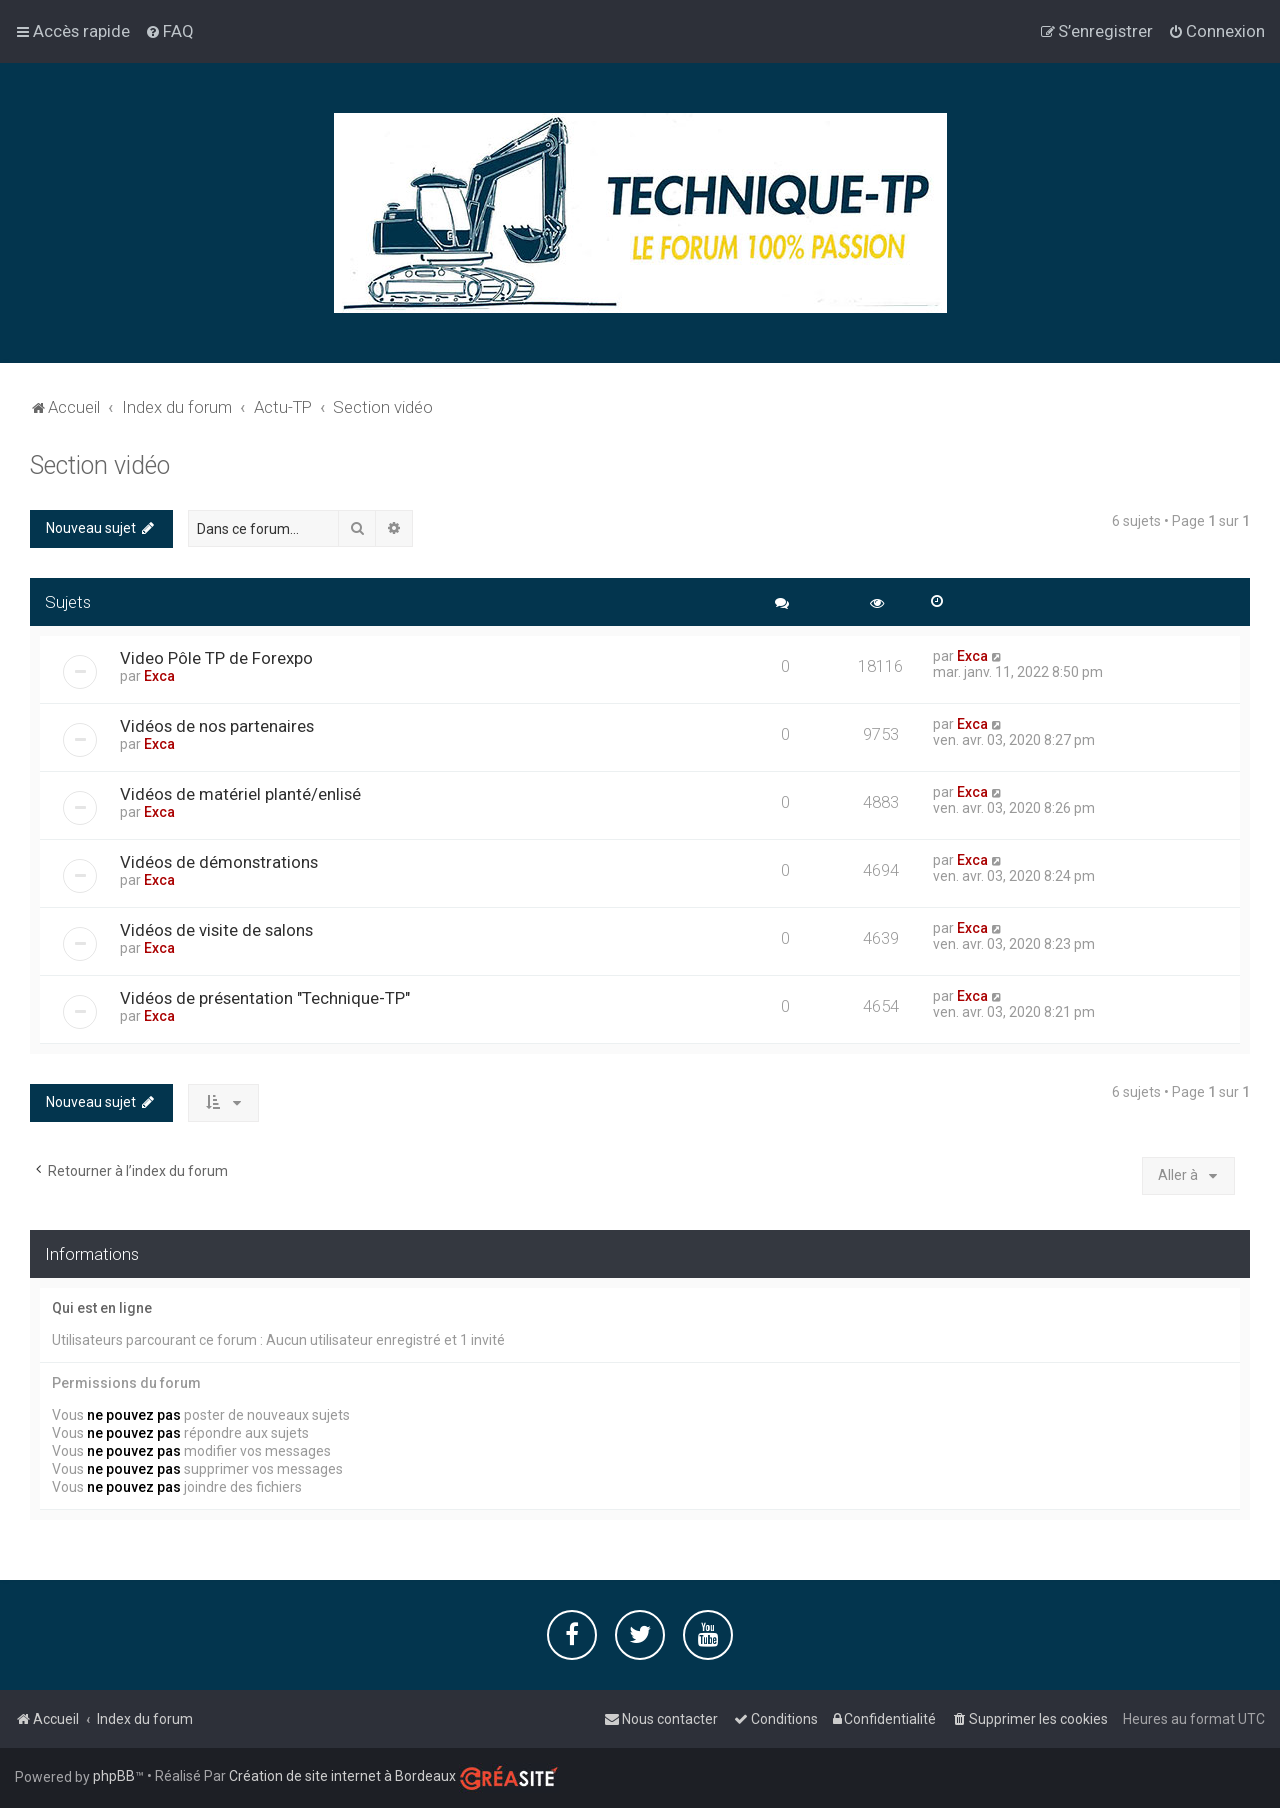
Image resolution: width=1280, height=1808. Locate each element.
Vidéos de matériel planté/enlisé (240, 794)
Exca (159, 676)
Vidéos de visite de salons (216, 930)
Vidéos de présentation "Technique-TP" (265, 998)
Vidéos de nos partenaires (217, 726)
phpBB (114, 1776)
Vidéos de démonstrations (219, 862)
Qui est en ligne (102, 1308)
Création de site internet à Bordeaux (342, 1776)
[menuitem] (169, 31)
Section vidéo (100, 465)
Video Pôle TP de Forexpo (216, 658)
